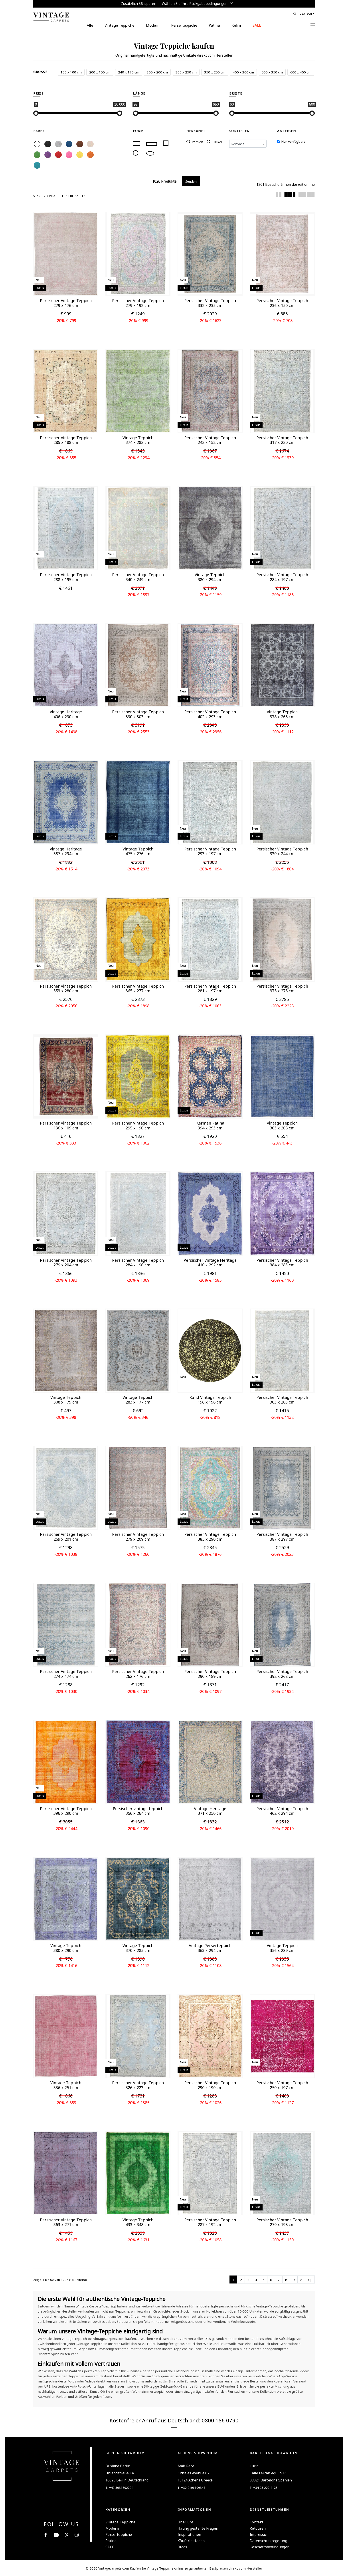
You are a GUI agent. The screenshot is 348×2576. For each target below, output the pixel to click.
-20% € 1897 (138, 594)
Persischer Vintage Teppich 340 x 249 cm (138, 577)
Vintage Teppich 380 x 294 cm (210, 577)
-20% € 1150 (282, 2239)
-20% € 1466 (210, 1828)
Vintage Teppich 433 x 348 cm (138, 2222)
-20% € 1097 (210, 1691)
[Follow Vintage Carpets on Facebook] (46, 2534)
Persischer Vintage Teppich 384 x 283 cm (282, 1262)
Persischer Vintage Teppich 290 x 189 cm (210, 1673)
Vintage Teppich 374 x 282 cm (138, 440)
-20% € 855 (65, 457)
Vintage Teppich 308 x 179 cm (65, 1399)
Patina (111, 2540)
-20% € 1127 (282, 2102)
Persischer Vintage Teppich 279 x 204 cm (66, 1262)
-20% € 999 (138, 320)
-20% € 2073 (138, 868)
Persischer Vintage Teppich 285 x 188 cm (66, 440)
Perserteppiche (118, 2534)
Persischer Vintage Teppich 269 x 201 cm (66, 1536)
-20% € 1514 (65, 868)
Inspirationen (189, 2534)
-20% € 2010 (282, 1828)
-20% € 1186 (282, 594)
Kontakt (256, 2521)
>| (310, 2279)
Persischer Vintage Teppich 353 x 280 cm (66, 988)
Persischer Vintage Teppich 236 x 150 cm (282, 303)
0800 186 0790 (220, 2420)
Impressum (259, 2534)
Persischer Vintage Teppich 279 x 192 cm (138, 303)
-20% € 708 (282, 320)
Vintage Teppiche (120, 2521)
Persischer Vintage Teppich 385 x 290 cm (210, 1536)
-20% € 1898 (138, 1005)
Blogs (182, 2546)
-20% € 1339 (282, 457)
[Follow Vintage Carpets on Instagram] (76, 2534)
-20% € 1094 (210, 868)
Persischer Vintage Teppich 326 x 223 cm (138, 2085)
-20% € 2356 (210, 731)
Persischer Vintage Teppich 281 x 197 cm (210, 988)
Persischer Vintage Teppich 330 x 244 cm (282, 851)
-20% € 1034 (138, 1691)
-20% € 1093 (65, 1279)
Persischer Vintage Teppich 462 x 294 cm (282, 1811)
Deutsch (306, 13)
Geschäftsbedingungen (269, 2546)
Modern (112, 2528)
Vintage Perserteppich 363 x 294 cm (210, 1947)
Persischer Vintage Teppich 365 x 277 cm (138, 988)
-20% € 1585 (210, 1279)
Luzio (254, 2465)
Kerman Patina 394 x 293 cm (210, 1125)
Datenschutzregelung (268, 2540)
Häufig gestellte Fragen (198, 2528)
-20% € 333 (65, 1142)
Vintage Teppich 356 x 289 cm (282, 1947)
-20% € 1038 (65, 1553)
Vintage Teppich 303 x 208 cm (282, 1125)
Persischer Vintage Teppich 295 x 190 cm (138, 1125)
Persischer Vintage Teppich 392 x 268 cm (282, 1673)
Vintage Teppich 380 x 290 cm (65, 1947)
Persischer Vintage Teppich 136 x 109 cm (66, 1125)
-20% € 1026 (210, 2102)
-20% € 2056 (65, 1005)
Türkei (214, 141)
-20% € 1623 (210, 320)
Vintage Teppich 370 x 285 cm (138, 1947)
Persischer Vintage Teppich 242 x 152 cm (210, 440)
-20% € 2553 (138, 731)
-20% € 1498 (65, 731)
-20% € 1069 (138, 1279)
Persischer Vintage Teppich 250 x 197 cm (282, 2085)
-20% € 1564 (282, 1965)
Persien (194, 141)
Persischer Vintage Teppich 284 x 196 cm (138, 1262)
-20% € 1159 (210, 594)
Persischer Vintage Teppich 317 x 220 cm (282, 440)
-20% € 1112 (282, 731)
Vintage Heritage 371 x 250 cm (210, 1811)
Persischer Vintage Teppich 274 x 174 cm (66, 1673)
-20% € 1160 (282, 1279)
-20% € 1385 (138, 2102)
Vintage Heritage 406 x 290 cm (66, 714)
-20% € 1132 (282, 1417)
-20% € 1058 (210, 2239)
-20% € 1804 (282, 868)
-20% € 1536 (210, 1142)
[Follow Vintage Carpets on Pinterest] (66, 2534)
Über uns (186, 2521)
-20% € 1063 (210, 1005)
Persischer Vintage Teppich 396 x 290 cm (66, 1811)
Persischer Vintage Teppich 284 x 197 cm (282, 577)
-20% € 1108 (210, 1965)
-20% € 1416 (65, 1965)
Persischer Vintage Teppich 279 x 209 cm (138, 1536)
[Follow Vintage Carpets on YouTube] (56, 2534)
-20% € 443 (282, 1142)
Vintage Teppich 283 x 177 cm (138, 1399)
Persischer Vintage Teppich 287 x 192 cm (210, 2222)
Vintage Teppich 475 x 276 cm (138, 851)
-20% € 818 (210, 1417)
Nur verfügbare (293, 141)
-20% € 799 (65, 320)
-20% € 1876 (210, 1553)
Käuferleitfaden (191, 2540)
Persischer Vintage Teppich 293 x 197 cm (210, 851)
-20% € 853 (65, 2102)
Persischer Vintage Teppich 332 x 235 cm (210, 303)
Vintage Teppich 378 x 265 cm (282, 714)
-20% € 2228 (282, 1005)
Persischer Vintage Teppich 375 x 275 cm (282, 988)
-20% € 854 (210, 457)
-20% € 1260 (138, 1553)
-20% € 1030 (65, 1691)
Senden (191, 181)
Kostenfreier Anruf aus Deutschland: (156, 2420)
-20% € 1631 (138, 2239)
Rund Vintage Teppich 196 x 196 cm (210, 1399)
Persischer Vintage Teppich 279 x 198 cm (282, 2222)
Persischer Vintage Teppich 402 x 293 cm (210, 714)
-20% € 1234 (138, 457)
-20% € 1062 (138, 1142)
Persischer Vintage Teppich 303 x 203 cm (282, 1399)
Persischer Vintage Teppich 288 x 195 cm (66, 577)
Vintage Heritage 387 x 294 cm (66, 851)
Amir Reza (186, 2465)
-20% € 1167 (65, 2239)
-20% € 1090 (138, 1828)
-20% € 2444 (65, 1828)
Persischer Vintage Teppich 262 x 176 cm (138, 1673)
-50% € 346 (138, 1417)
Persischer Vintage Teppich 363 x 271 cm (66, 2222)
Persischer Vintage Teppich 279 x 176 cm (66, 303)
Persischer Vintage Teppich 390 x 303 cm (138, 714)
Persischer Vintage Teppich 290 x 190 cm (210, 2085)
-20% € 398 (65, 1417)
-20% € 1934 (282, 1691)
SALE (109, 2546)
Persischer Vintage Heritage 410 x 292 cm (210, 1262)
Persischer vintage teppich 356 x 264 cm (138, 1811)
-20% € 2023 (282, 1553)
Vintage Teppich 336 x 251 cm (65, 2085)
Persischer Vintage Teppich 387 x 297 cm (282, 1536)
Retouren (258, 2528)
